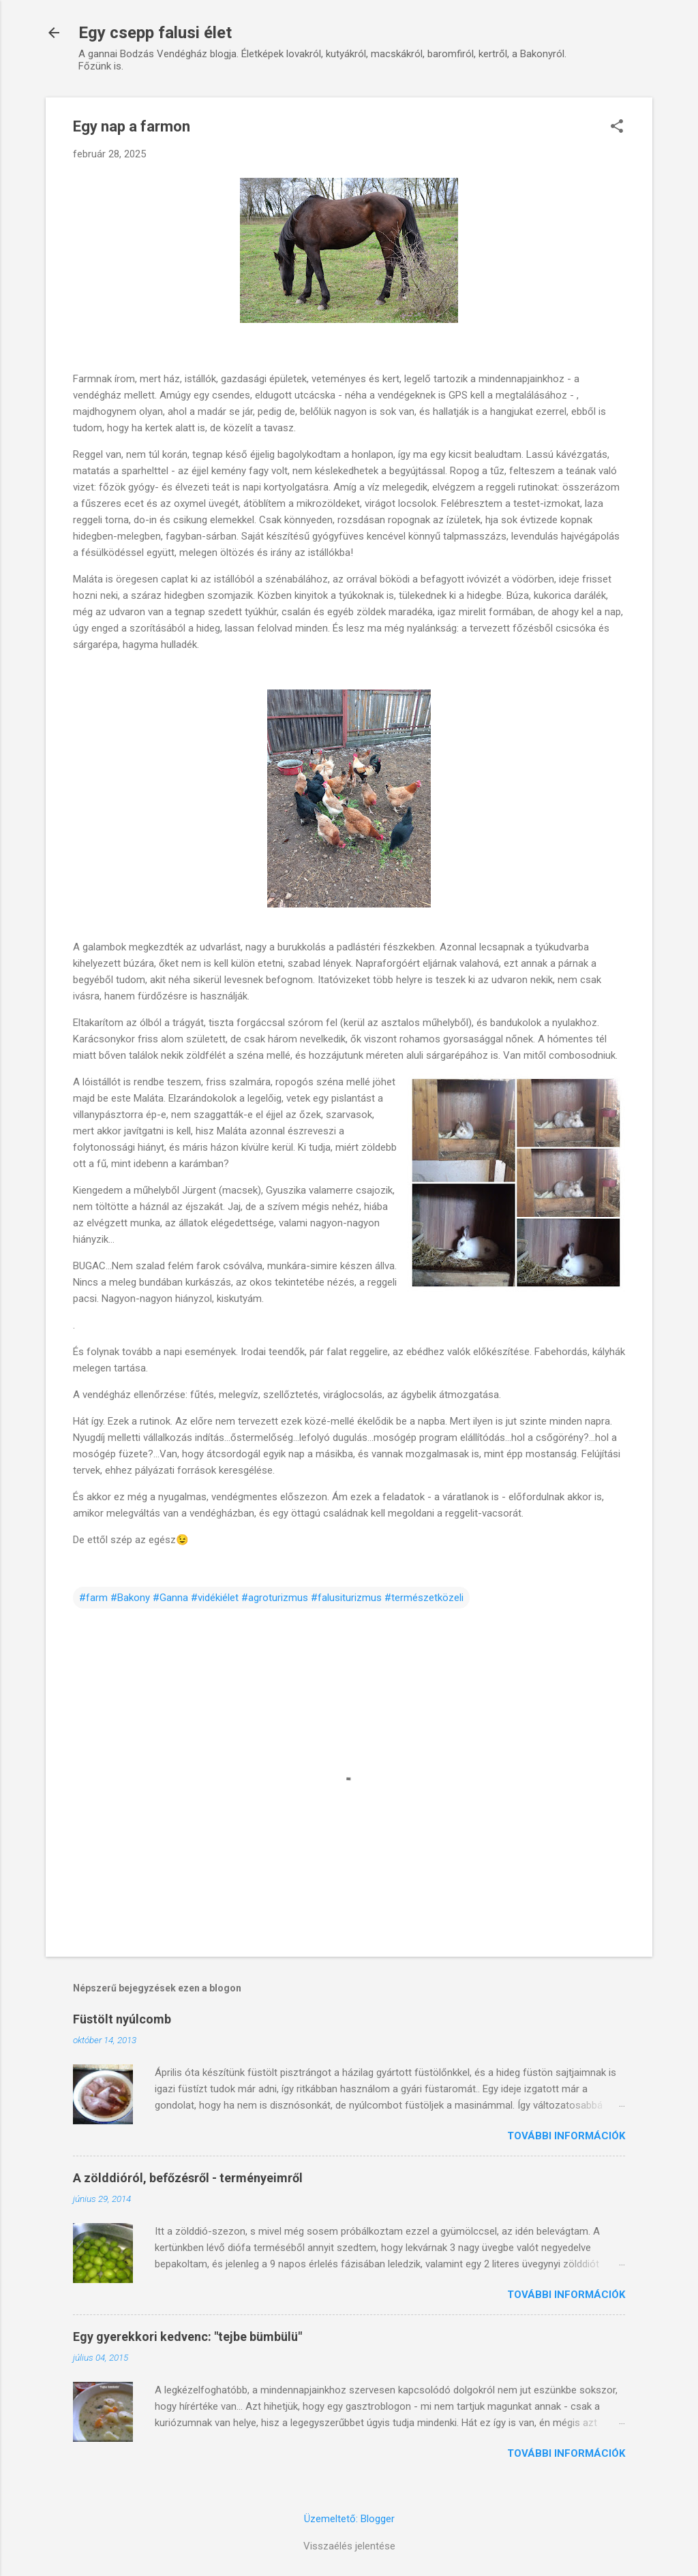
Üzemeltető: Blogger (349, 2519)
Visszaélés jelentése (349, 2546)
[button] (617, 127)
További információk (566, 2136)
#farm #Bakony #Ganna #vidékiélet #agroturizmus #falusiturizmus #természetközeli (271, 1598)
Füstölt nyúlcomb (122, 2019)
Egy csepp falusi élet (155, 32)
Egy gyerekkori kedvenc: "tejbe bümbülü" (187, 2336)
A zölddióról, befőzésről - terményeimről (188, 2178)
